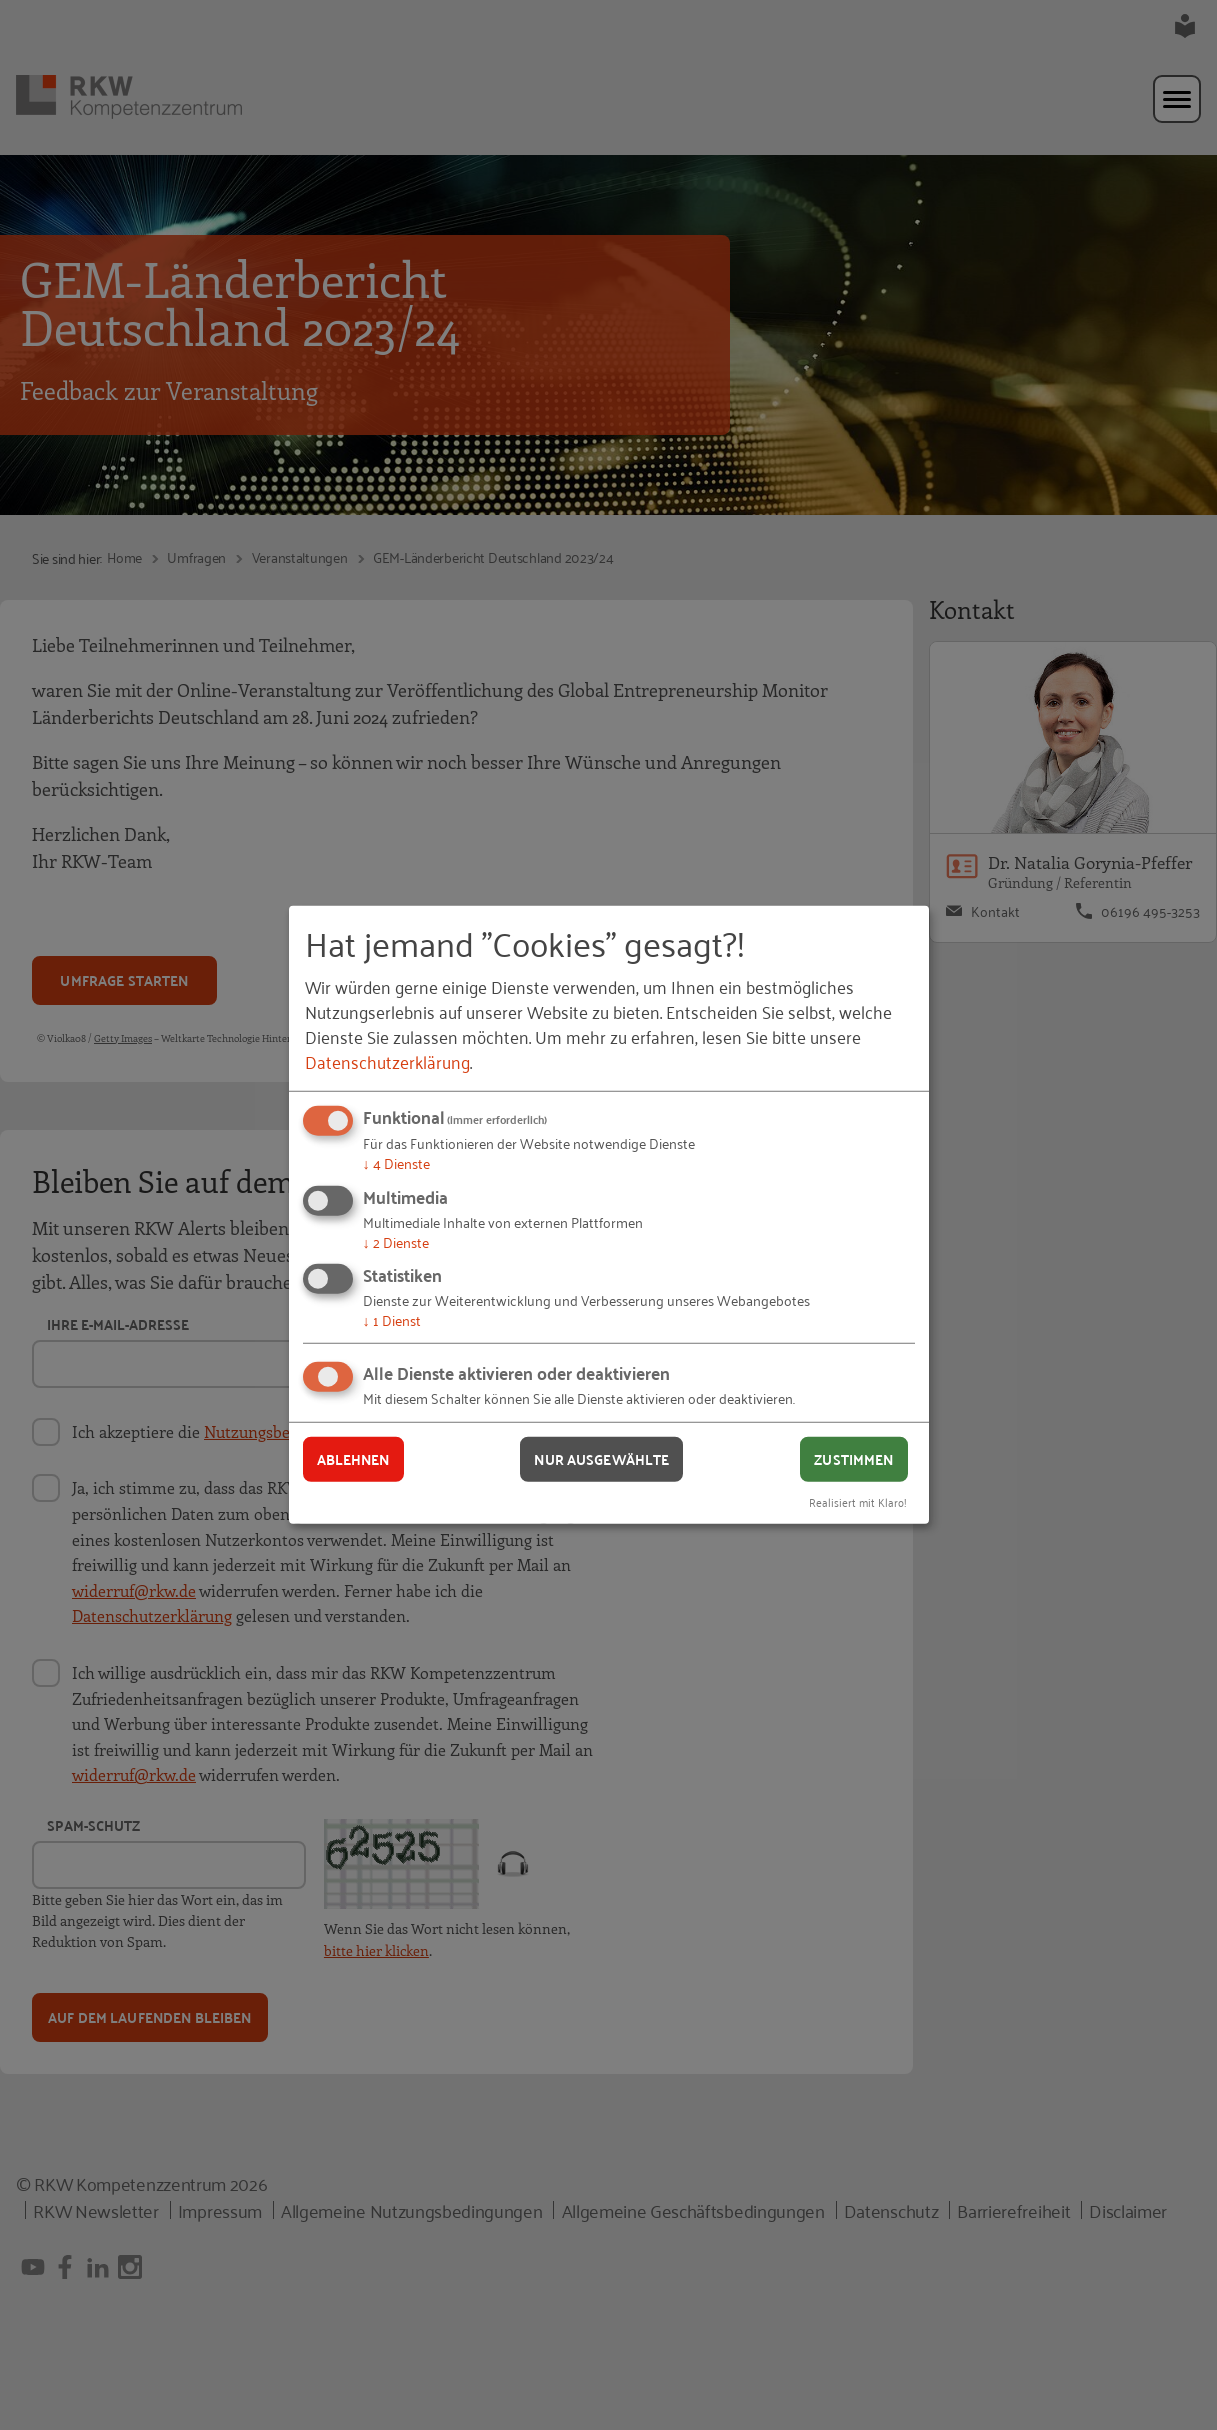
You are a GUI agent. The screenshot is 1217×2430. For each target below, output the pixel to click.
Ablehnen (353, 1459)
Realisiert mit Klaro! (858, 1500)
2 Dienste (396, 1241)
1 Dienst (392, 1319)
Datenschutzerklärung (387, 1061)
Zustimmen (853, 1459)
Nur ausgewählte (601, 1459)
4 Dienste (396, 1162)
